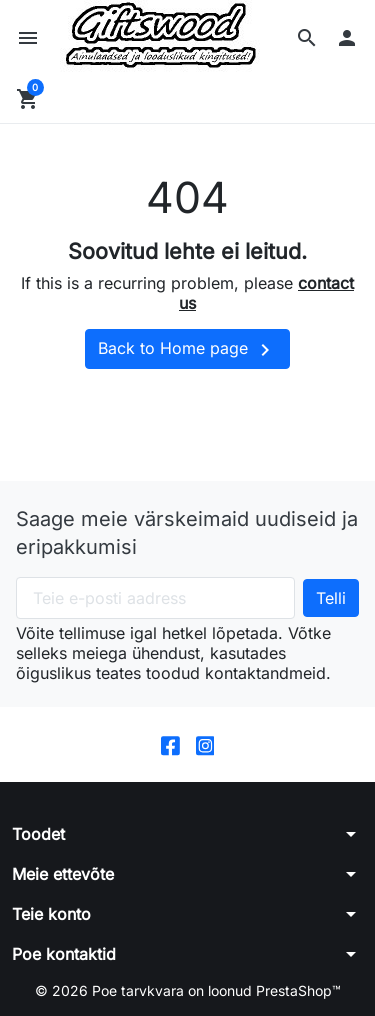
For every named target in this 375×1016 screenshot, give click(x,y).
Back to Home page (187, 350)
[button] (307, 38)
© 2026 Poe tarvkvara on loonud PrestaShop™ (188, 990)
